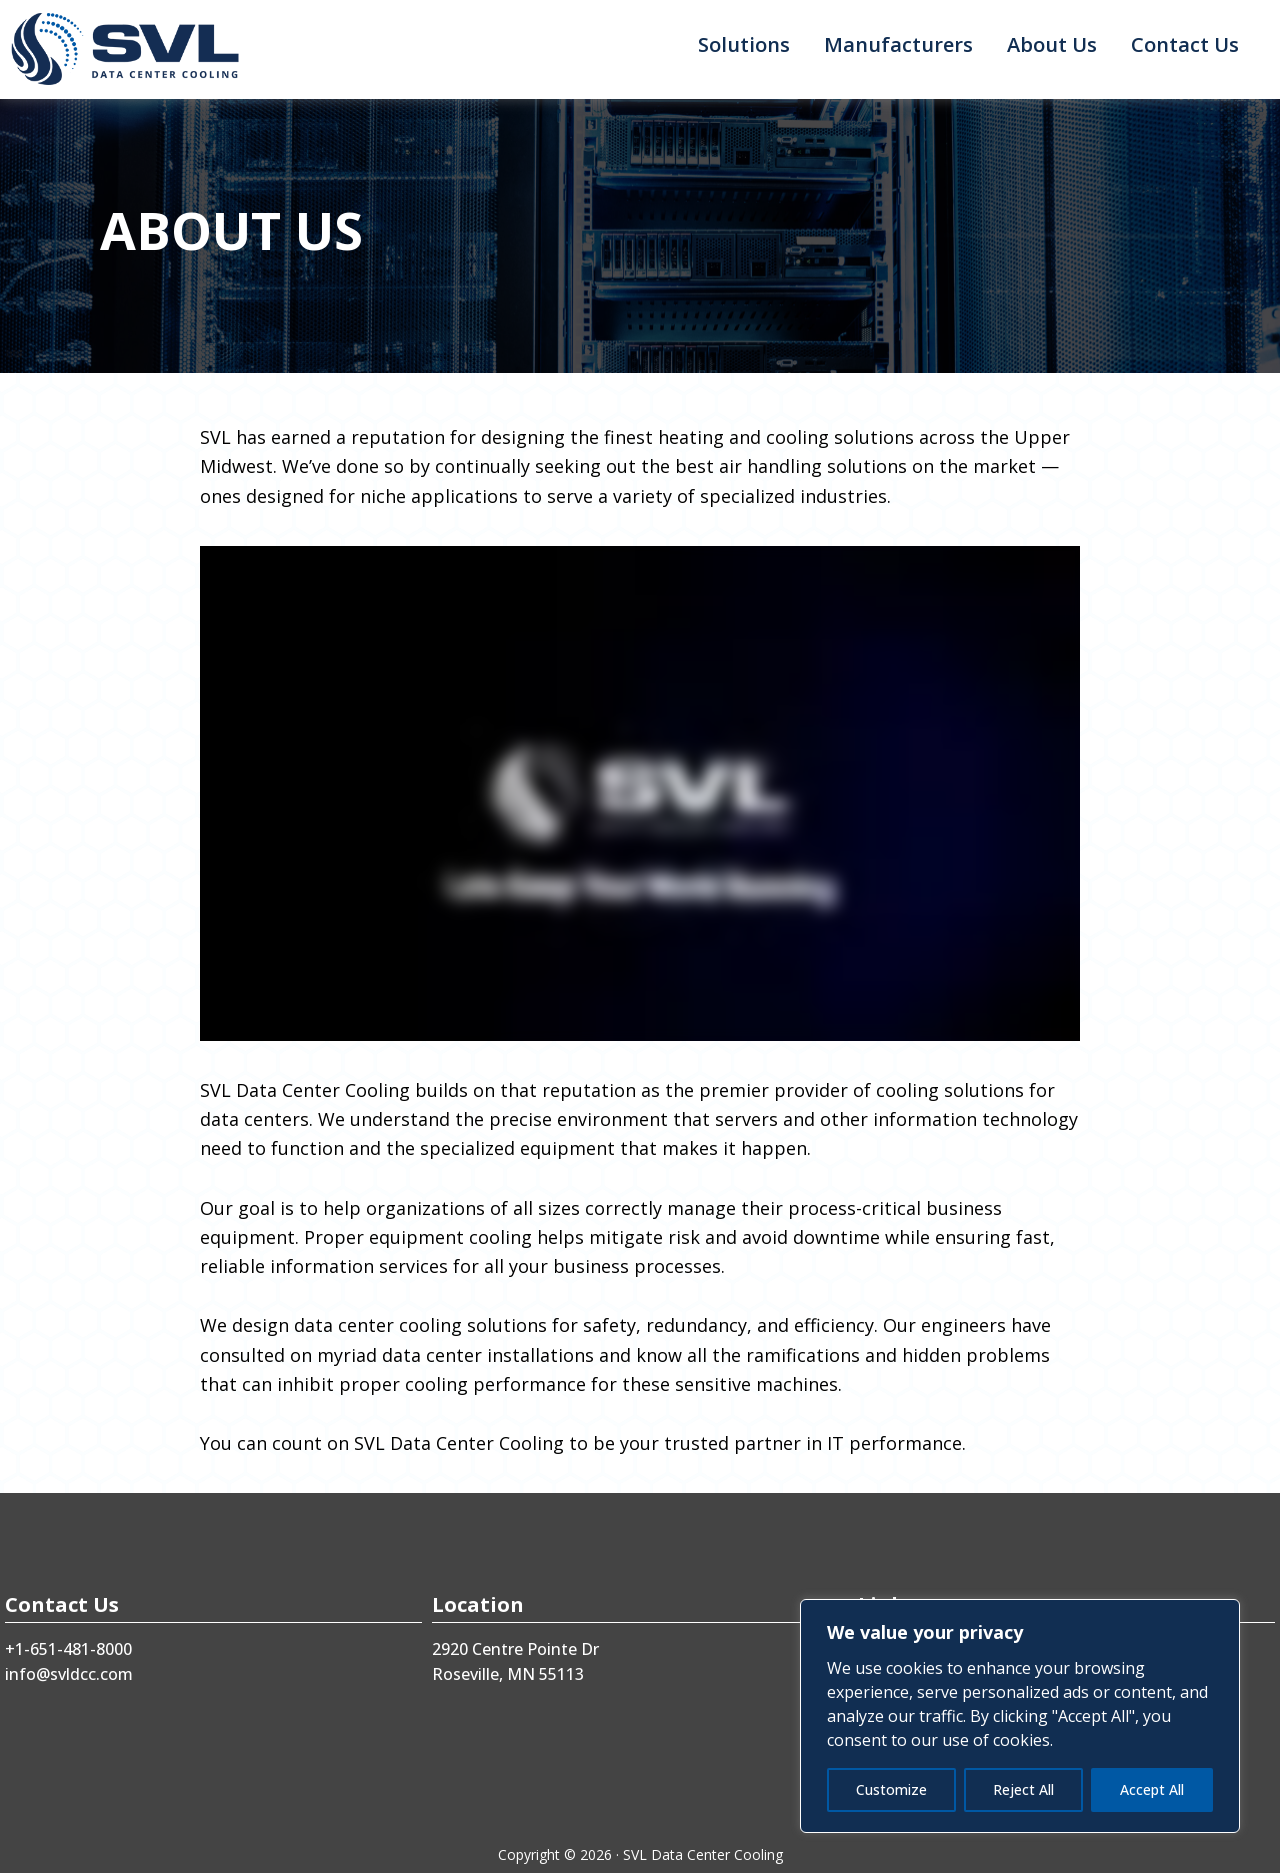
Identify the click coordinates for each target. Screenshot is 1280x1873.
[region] (1020, 1716)
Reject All (1023, 1789)
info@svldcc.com (69, 1674)
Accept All (1152, 1789)
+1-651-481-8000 (68, 1649)
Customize (891, 1789)
